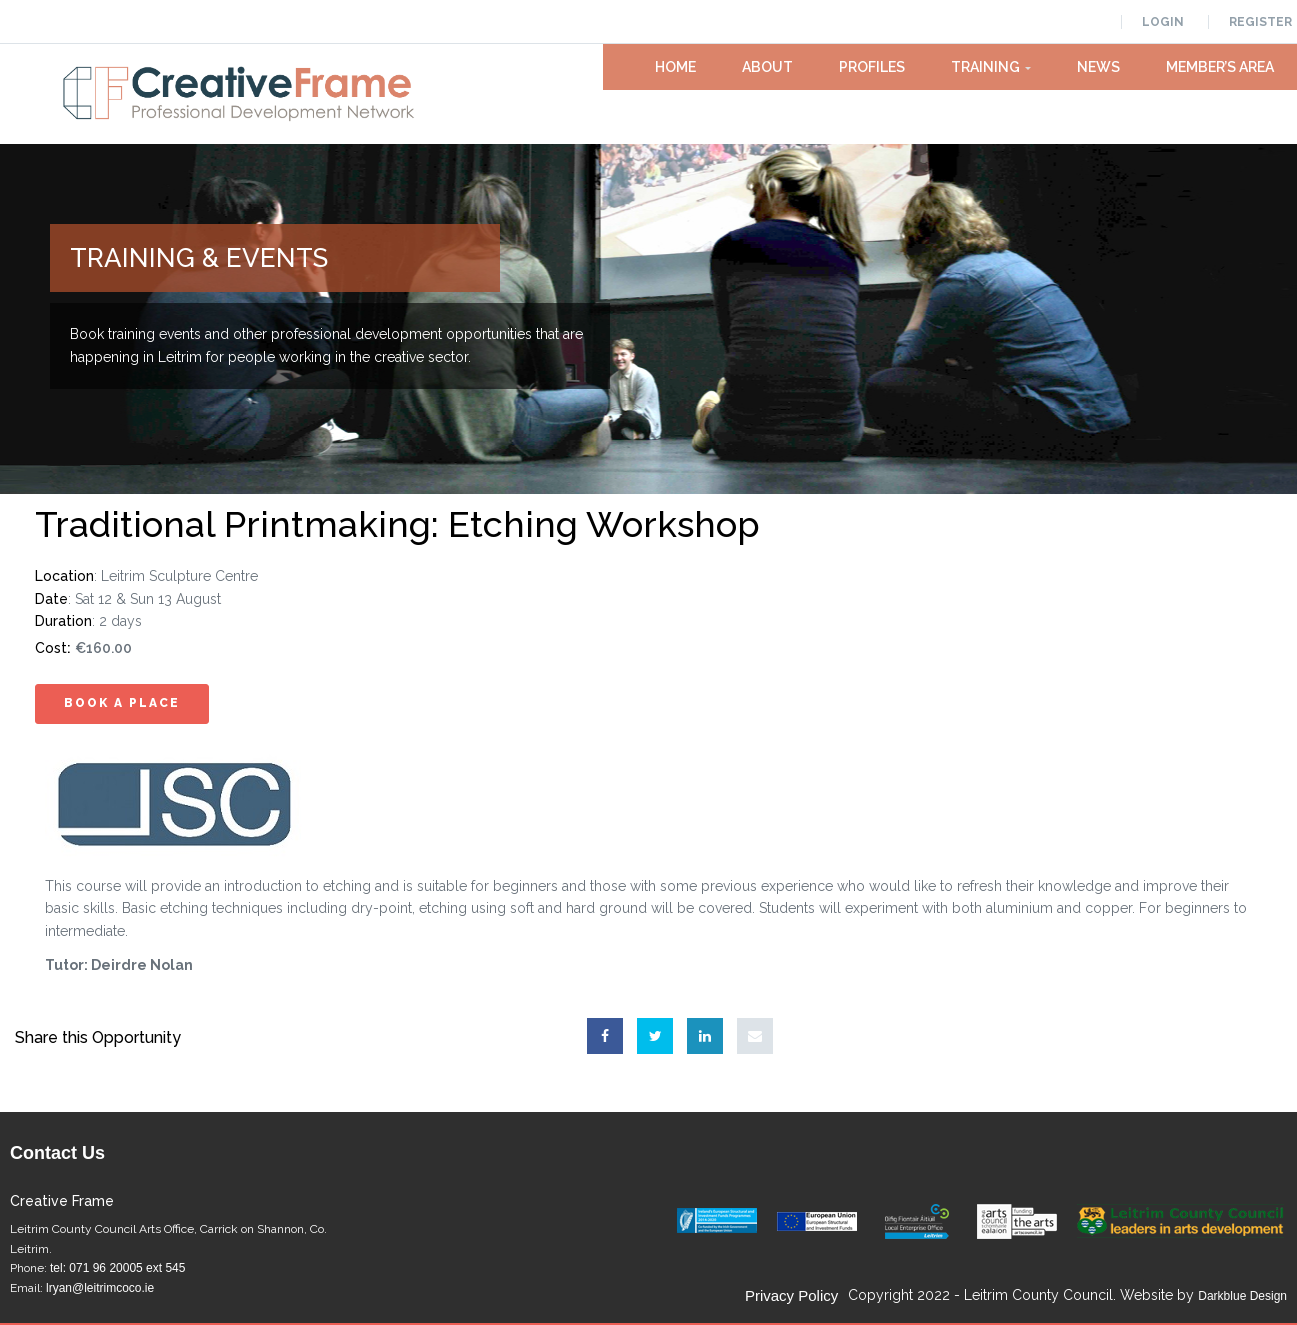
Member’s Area (1220, 67)
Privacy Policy (791, 1295)
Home (675, 67)
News (1098, 67)
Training (991, 67)
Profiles (872, 67)
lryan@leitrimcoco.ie (100, 1288)
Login (1163, 22)
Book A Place (122, 703)
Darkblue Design (1242, 1296)
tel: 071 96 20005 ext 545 (117, 1268)
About (767, 67)
